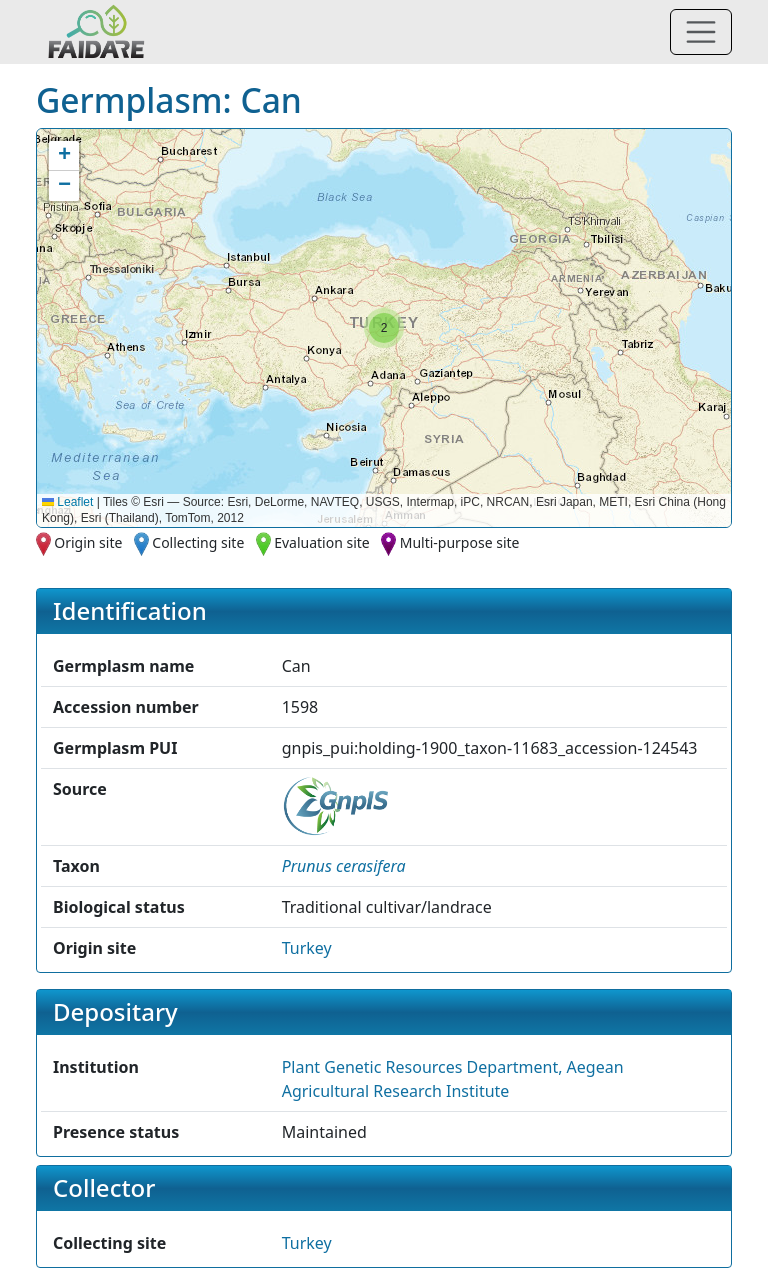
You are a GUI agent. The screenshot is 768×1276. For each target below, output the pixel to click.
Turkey (307, 948)
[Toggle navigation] (701, 32)
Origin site (88, 542)
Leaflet (67, 502)
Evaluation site (322, 542)
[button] (384, 328)
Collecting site (198, 542)
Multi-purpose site (460, 542)
